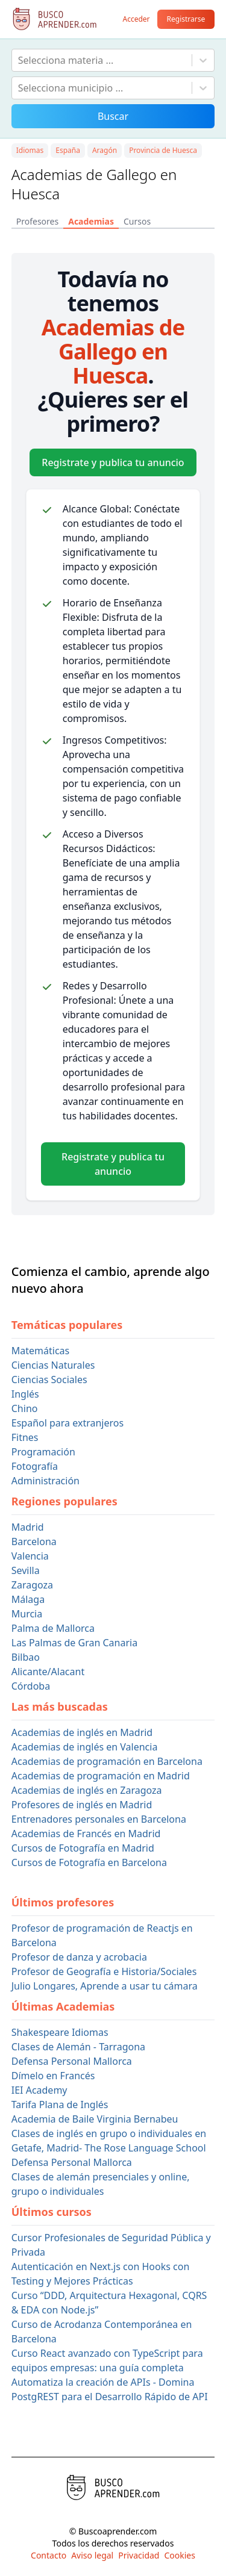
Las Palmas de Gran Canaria (74, 1642)
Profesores (37, 221)
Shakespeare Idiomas (59, 2032)
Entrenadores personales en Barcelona (98, 1819)
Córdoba (30, 1686)
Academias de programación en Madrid (100, 1775)
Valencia (30, 1556)
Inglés (25, 1394)
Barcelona (34, 1541)
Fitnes (25, 1437)
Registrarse (186, 19)
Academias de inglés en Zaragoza (86, 1790)
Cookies (179, 2555)
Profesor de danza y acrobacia (79, 1957)
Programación (43, 1451)
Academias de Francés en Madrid (86, 1833)
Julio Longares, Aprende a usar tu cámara (104, 1986)
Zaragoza (32, 1584)
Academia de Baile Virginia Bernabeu (94, 2119)
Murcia (26, 1613)
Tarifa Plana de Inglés (59, 2104)
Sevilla (25, 1570)
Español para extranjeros (67, 1423)
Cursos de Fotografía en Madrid (82, 1848)
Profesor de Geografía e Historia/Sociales (104, 1971)
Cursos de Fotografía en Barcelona (89, 1862)
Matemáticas (40, 1350)
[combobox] (19, 60)
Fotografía (34, 1466)
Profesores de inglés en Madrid (81, 1804)
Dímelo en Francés (53, 2075)
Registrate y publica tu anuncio (113, 462)
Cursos (137, 221)
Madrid (27, 1527)
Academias (91, 221)
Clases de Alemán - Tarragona (78, 2046)
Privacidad (138, 2555)
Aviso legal (92, 2555)
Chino (24, 1408)
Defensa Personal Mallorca (71, 2061)
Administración (45, 1480)
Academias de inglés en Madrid (81, 1732)
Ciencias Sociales (49, 1379)
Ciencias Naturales (53, 1365)
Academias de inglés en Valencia (84, 1746)
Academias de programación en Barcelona (106, 1761)
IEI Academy (39, 2090)
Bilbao (25, 1657)
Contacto (48, 2555)
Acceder (135, 19)
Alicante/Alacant (47, 1671)
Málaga (28, 1599)
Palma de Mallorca (53, 1628)
